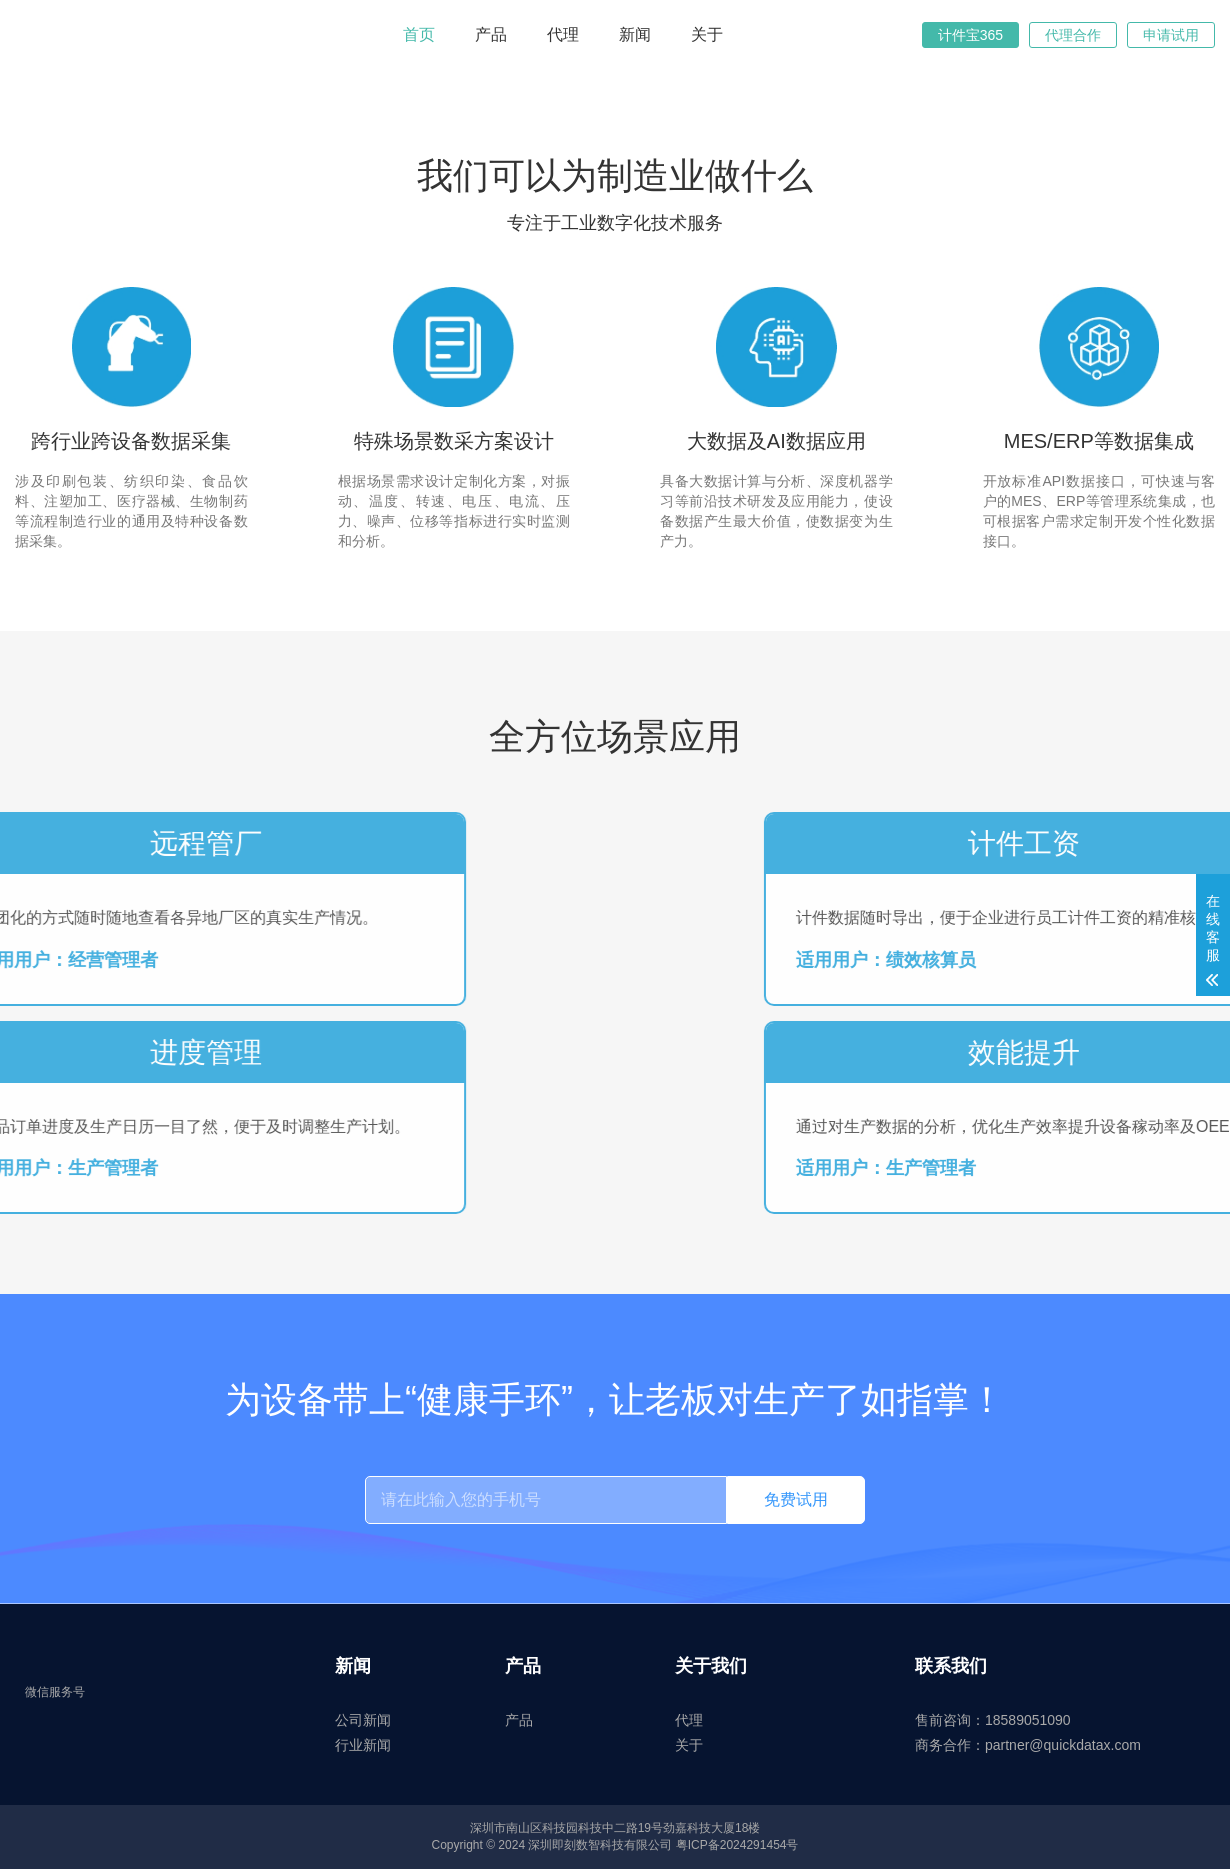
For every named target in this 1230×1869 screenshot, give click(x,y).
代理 (563, 34)
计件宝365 (970, 35)
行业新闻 (363, 1745)
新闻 (635, 34)
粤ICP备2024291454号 (737, 1845)
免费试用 (796, 1499)
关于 (707, 34)
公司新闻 (363, 1720)
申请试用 (1171, 35)
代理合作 (1073, 35)
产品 (491, 34)
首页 (419, 34)
